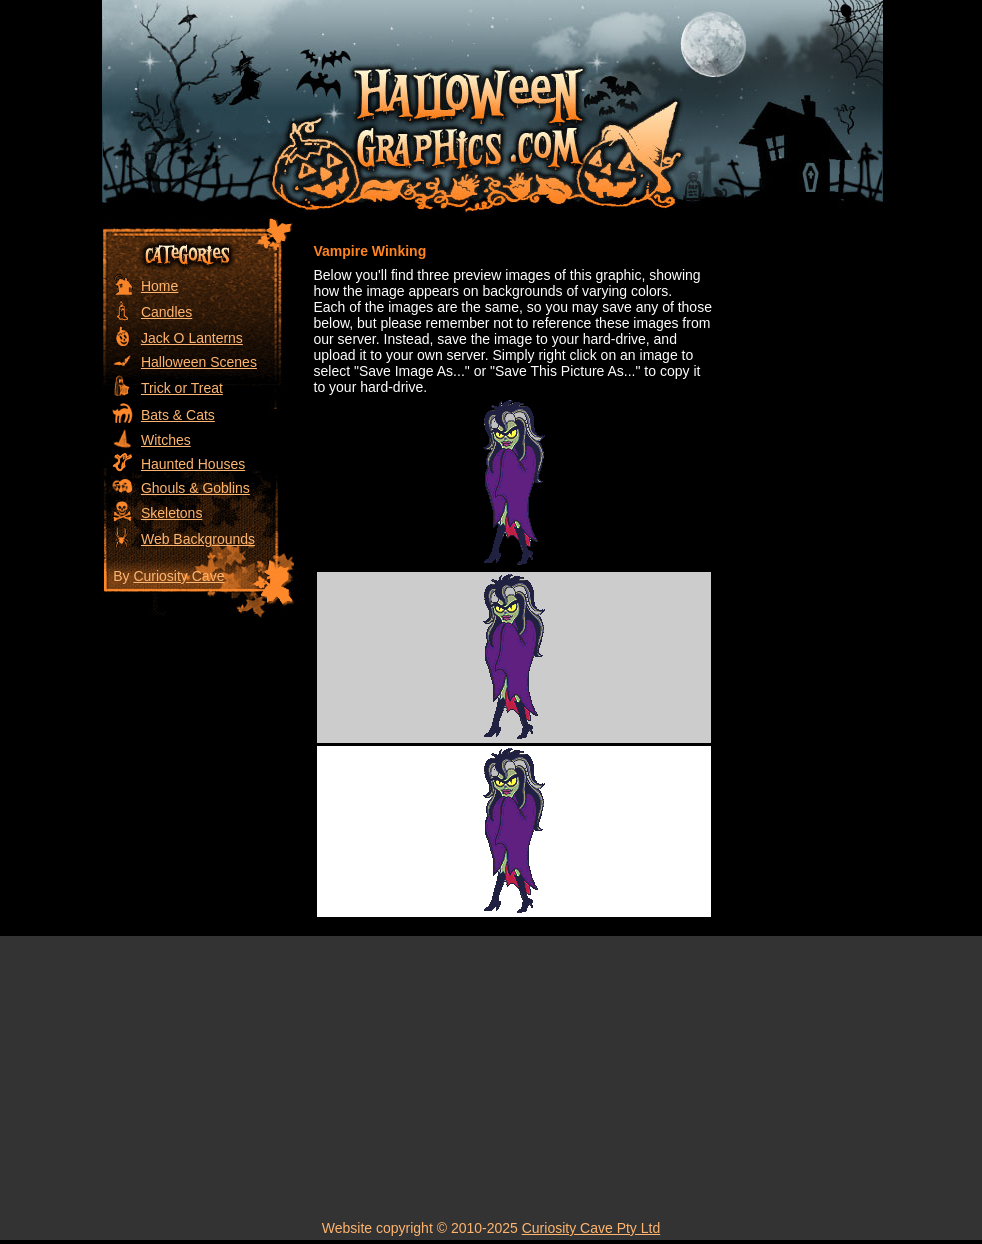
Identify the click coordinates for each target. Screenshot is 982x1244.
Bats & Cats (178, 415)
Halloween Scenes (199, 362)
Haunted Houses (193, 464)
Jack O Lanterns (192, 338)
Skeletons (171, 513)
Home (159, 286)
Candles (166, 312)
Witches (166, 440)
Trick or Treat (182, 388)
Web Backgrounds (198, 539)
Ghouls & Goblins (195, 488)
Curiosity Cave (178, 576)
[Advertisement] (802, 517)
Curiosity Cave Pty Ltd (591, 1228)
